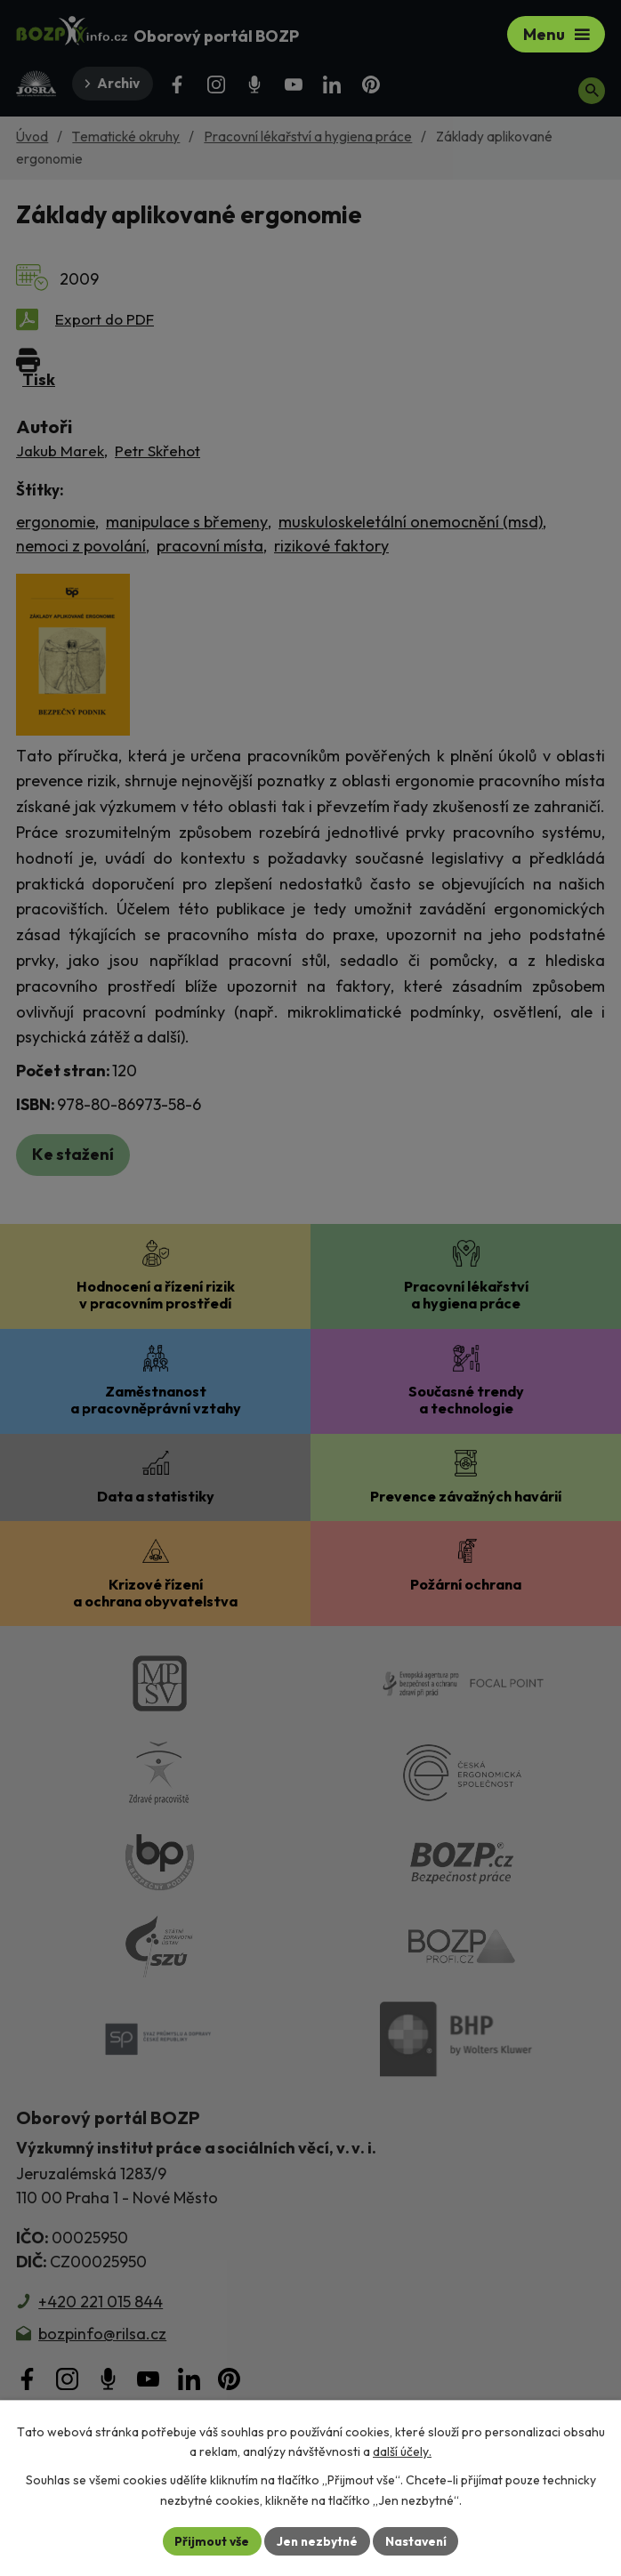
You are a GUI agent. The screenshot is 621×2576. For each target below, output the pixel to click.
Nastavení (417, 2540)
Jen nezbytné (317, 2540)
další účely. (402, 2451)
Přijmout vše (209, 2540)
